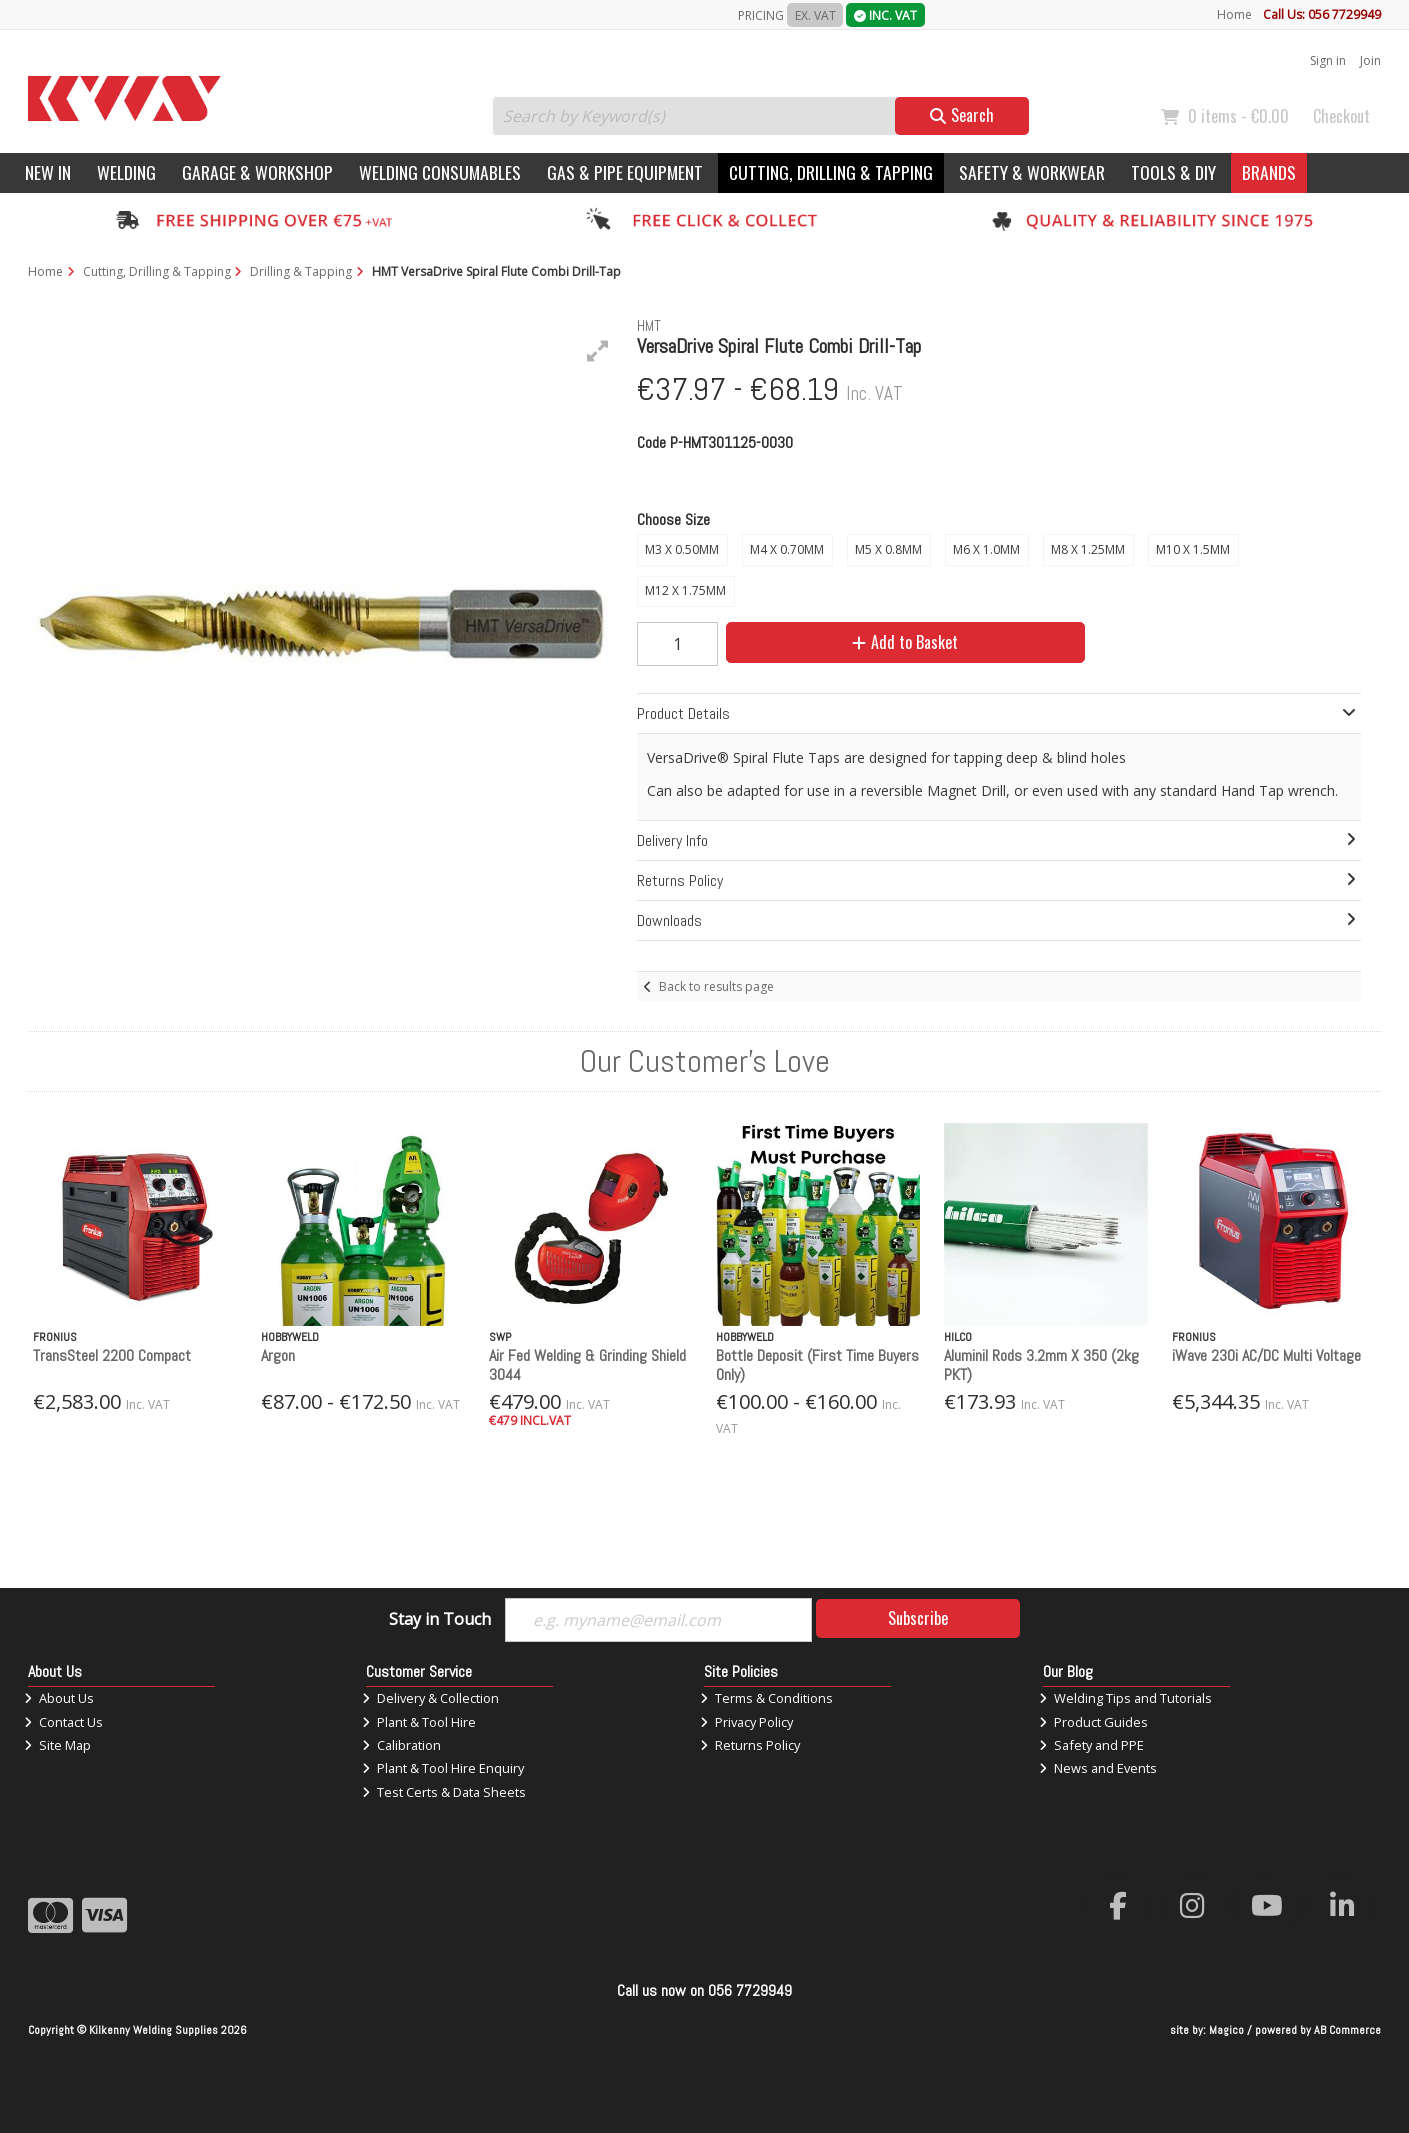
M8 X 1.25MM (1088, 549)
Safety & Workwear (1032, 172)
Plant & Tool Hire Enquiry (443, 1768)
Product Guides (1093, 1722)
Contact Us (63, 1722)
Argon (278, 1355)
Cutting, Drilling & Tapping (831, 172)
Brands (1269, 172)
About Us (59, 1698)
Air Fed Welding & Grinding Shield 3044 (587, 1365)
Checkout (1341, 116)
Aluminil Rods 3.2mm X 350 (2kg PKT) (1041, 1365)
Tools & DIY (1173, 172)
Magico (1226, 2030)
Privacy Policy (746, 1722)
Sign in (1328, 60)
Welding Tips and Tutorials (1125, 1698)
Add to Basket (905, 642)
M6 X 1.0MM (986, 549)
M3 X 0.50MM (682, 549)
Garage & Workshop (257, 172)
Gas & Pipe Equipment (625, 172)
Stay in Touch (440, 1620)
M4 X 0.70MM (787, 549)
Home (1234, 14)
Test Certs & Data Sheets (444, 1792)
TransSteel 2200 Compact (112, 1355)
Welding (126, 172)
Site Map (57, 1745)
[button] (598, 351)
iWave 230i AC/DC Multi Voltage (1266, 1355)
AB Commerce (1347, 2030)
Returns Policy (750, 1745)
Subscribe (918, 1618)
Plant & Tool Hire (419, 1722)
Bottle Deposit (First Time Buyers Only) (817, 1365)
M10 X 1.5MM (1193, 549)
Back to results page (716, 986)
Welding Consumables (440, 172)
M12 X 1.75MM (685, 590)
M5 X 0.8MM (888, 549)
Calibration (401, 1745)
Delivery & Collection (430, 1698)
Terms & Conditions (766, 1698)
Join (1370, 60)
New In (48, 172)
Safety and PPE (1091, 1745)
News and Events (1098, 1768)
